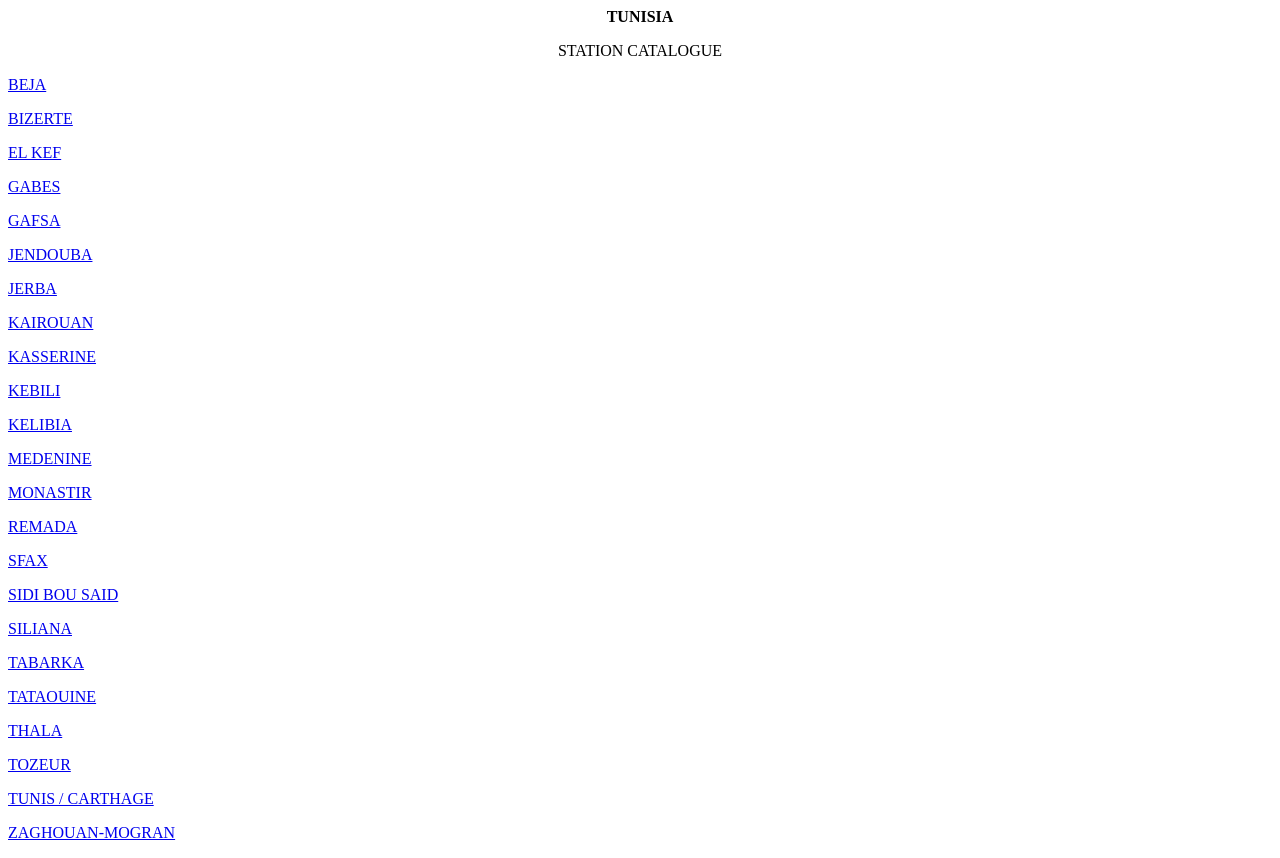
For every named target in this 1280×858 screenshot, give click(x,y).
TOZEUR (39, 764)
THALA (35, 730)
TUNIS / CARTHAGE (81, 798)
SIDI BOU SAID (63, 594)
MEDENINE (50, 458)
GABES (34, 186)
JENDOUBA (50, 254)
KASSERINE (52, 356)
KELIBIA (40, 424)
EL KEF (34, 152)
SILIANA (40, 628)
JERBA (32, 288)
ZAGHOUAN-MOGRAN (91, 832)
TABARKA (46, 662)
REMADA (42, 526)
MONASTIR (50, 492)
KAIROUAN (50, 322)
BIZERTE (40, 118)
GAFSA (34, 220)
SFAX (28, 560)
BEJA (27, 84)
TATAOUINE (52, 696)
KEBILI (34, 390)
